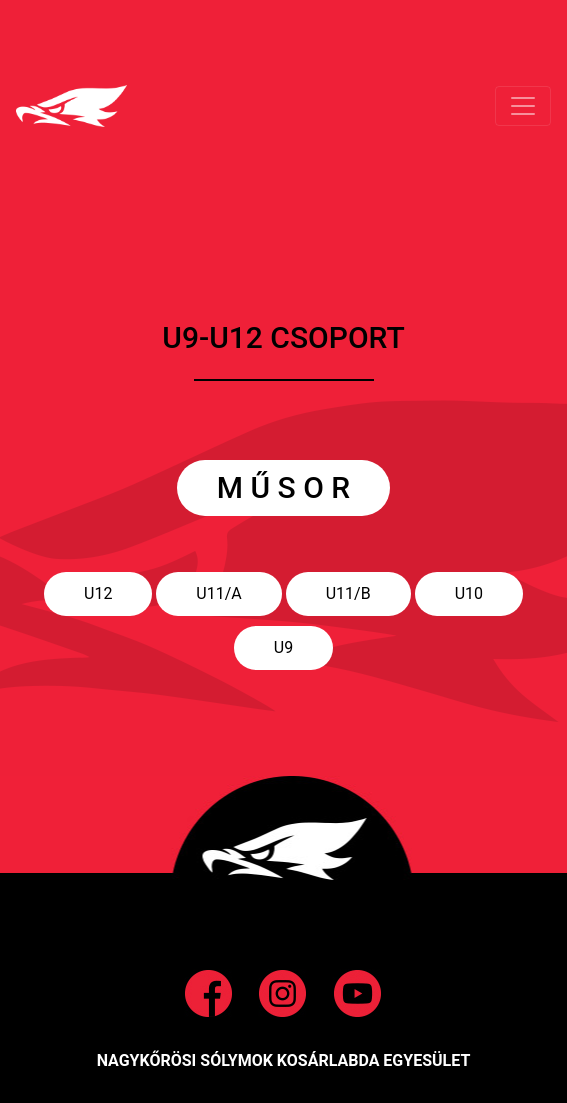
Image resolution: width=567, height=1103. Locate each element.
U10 (469, 593)
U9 (283, 647)
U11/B (348, 593)
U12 (98, 593)
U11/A (218, 593)
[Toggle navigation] (523, 106)
